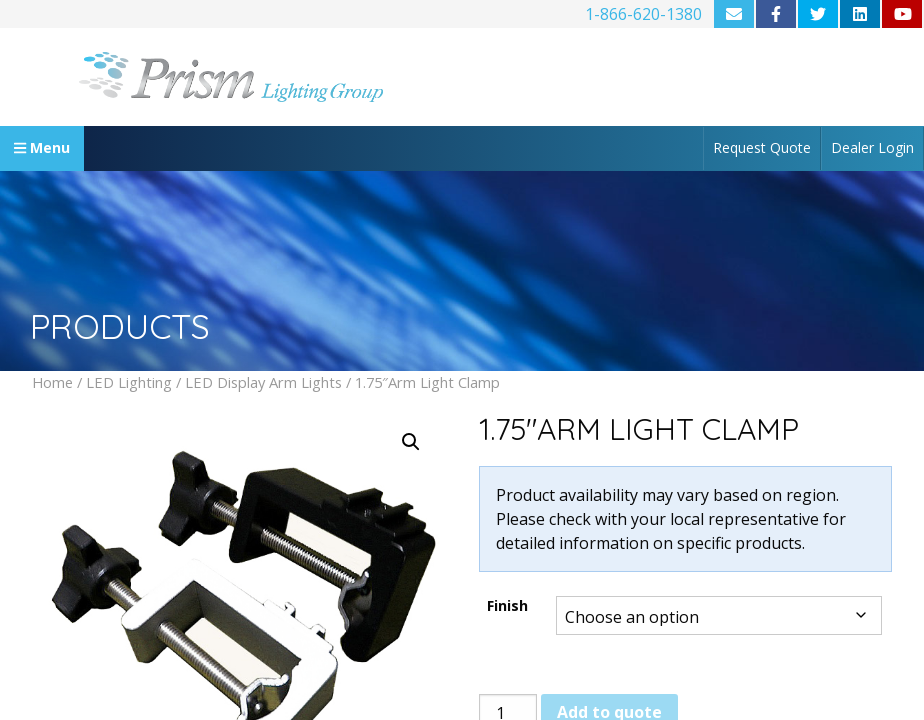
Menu (42, 147)
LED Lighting (129, 382)
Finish (507, 605)
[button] (411, 442)
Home (52, 382)
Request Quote (762, 147)
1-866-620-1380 (643, 14)
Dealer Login (872, 147)
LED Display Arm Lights (263, 382)
